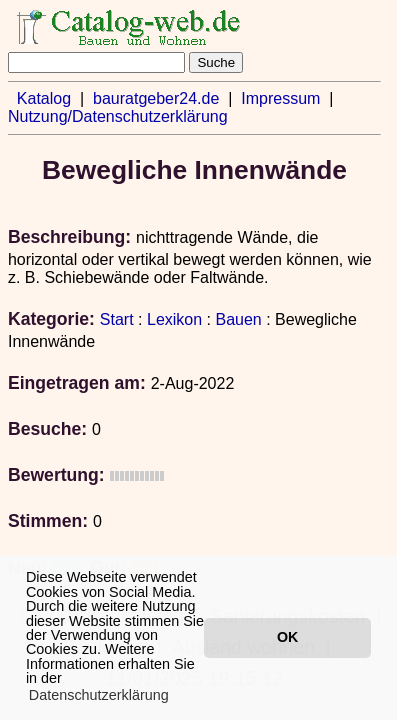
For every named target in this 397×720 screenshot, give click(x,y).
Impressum (280, 98)
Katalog (44, 98)
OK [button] (287, 637)
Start (117, 319)
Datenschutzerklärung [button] (99, 695)
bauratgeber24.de (156, 98)
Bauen (238, 319)
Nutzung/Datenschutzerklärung (118, 116)
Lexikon (174, 319)
